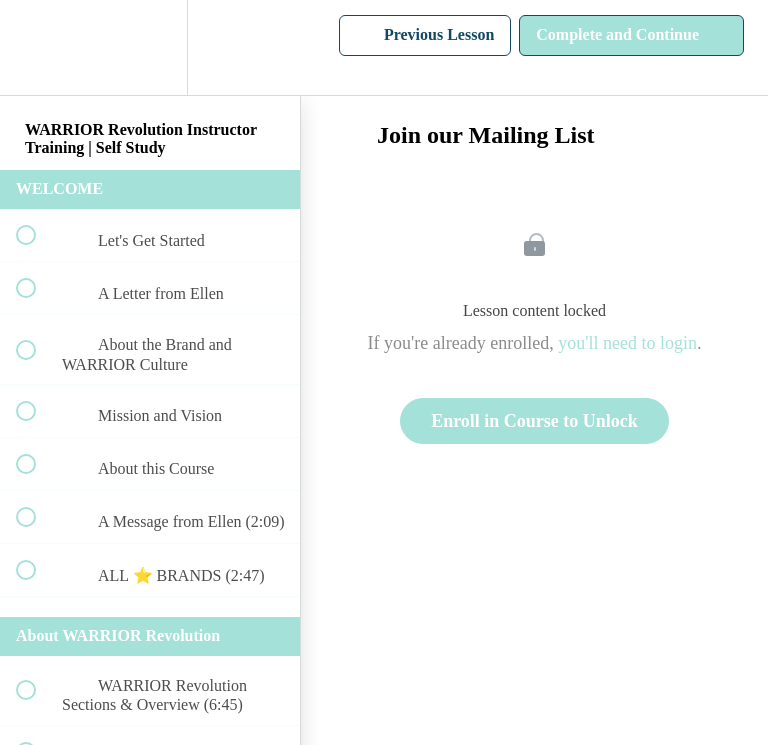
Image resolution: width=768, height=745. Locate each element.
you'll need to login (627, 343)
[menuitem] (150, 47)
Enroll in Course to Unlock (534, 421)
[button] (37, 47)
